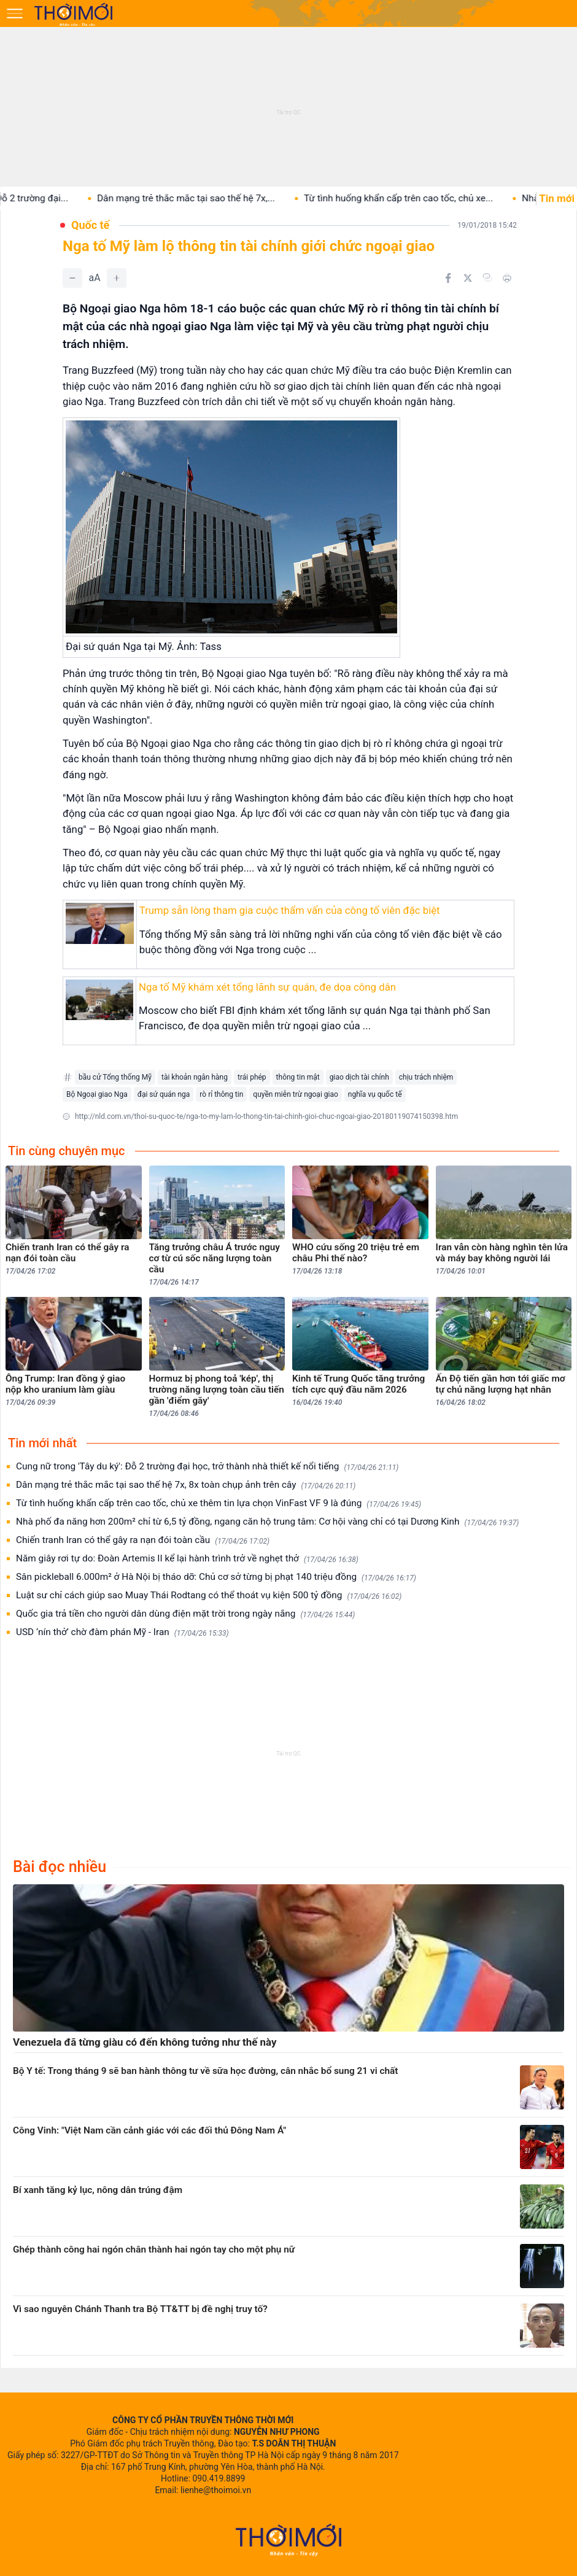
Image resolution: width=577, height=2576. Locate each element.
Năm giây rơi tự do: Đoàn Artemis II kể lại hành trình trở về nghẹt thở (187, 1559)
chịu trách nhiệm (426, 1077)
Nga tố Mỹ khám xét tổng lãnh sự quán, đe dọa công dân (267, 987)
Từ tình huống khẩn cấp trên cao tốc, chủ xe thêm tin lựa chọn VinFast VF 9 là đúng (218, 1503)
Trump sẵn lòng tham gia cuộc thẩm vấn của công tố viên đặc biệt (289, 910)
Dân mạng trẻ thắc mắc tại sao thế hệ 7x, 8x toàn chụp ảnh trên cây (185, 1485)
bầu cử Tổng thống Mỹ (115, 1077)
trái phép (252, 1077)
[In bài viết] (507, 278)
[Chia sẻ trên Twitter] (467, 278)
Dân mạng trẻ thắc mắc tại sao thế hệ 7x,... (226, 198)
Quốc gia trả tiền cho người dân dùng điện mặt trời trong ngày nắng (185, 1614)
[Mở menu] (15, 13)
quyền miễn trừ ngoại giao (295, 1094)
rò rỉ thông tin (221, 1094)
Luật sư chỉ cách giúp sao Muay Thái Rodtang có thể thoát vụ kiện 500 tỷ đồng (208, 1595)
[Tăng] (116, 278)
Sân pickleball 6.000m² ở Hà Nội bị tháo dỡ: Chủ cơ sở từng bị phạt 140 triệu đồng (216, 1577)
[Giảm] (72, 278)
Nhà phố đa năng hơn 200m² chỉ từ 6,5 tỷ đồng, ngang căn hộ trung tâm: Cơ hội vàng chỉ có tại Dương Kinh (267, 1522)
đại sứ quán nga (163, 1094)
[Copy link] (487, 277)
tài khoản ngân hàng (194, 1077)
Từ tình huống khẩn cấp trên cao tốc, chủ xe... (438, 198)
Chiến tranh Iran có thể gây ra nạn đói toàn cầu (142, 1540)
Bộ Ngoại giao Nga (97, 1094)
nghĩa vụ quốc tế (375, 1094)
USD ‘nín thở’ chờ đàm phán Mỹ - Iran (122, 1632)
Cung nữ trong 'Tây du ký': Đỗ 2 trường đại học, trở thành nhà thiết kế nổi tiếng (207, 1466)
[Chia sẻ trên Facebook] (448, 278)
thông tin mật (298, 1077)
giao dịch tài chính (359, 1077)
